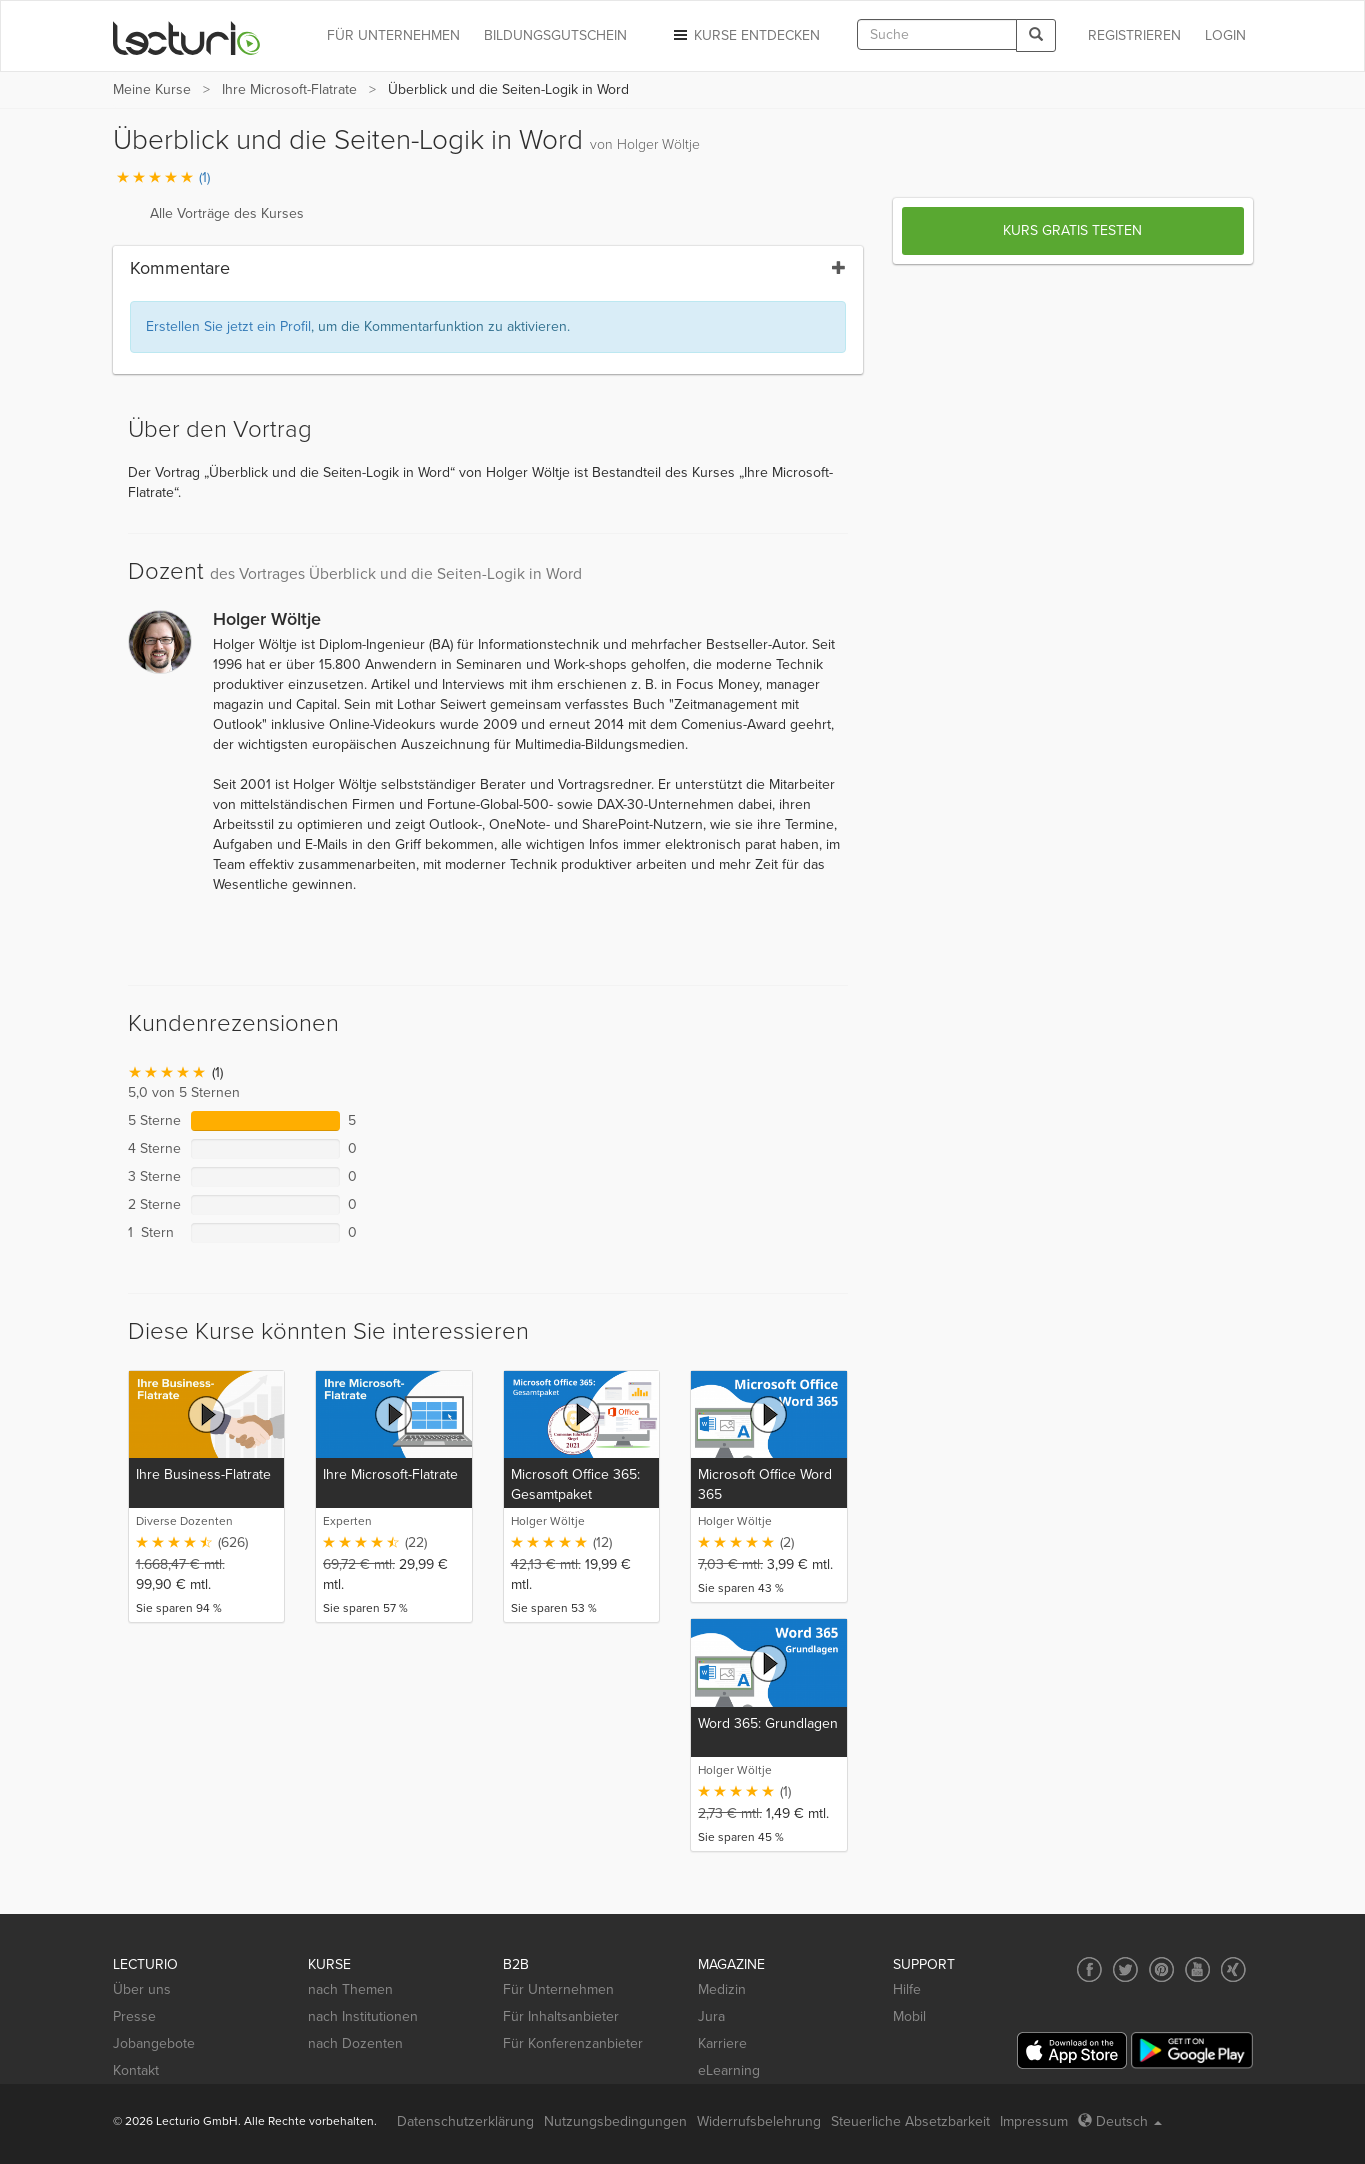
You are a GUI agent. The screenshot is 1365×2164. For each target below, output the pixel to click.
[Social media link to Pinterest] (1161, 1969)
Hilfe (907, 1989)
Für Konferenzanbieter (573, 2043)
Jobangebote (154, 2043)
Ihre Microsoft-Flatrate (289, 89)
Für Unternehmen (558, 1989)
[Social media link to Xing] (1233, 1969)
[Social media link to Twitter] (1125, 1969)
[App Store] (1072, 2050)
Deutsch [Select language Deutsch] (1120, 2121)
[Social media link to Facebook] (1089, 1969)
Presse (134, 2016)
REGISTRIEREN (1134, 35)
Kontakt (136, 2070)
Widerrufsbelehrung (759, 2121)
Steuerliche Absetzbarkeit (910, 2121)
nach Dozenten (355, 2043)
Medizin (722, 1989)
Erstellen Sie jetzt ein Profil (228, 326)
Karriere (722, 2043)
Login (1225, 35)
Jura (711, 2016)
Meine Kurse (152, 89)
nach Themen (350, 1989)
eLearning (729, 2070)
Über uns (142, 1989)
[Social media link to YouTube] (1197, 1969)
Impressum (1034, 2121)
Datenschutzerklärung (465, 2121)
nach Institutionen (363, 2016)
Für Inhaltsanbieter (561, 2016)
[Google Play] (1192, 2050)
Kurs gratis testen (1072, 230)
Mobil (909, 2016)
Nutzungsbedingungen (615, 2121)
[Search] (1036, 35)
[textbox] (937, 34)
